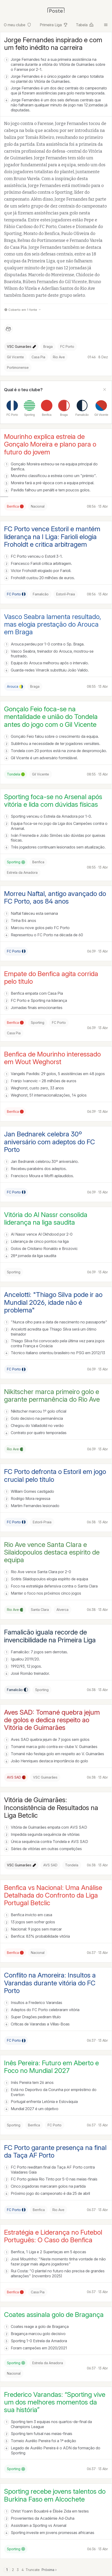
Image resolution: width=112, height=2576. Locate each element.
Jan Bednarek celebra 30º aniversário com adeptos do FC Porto (49, 1141)
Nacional (38, 506)
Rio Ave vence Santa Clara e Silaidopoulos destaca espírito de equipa (52, 1552)
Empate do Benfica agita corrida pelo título (51, 977)
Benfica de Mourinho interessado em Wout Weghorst (52, 1058)
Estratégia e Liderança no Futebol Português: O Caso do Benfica (53, 2236)
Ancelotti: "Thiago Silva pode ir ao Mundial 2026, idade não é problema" (53, 1302)
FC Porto (67, 346)
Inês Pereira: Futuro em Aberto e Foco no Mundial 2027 (51, 2067)
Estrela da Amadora (22, 872)
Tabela (85, 25)
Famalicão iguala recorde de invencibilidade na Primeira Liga (50, 1636)
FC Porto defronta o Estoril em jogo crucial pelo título (55, 1475)
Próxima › (49, 2570)
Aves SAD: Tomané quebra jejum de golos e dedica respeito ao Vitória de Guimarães (52, 1720)
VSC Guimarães (21, 346)
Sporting (16, 862)
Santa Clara (40, 1610)
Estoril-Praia (65, 594)
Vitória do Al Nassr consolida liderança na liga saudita (45, 1218)
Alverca (62, 1610)
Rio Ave (59, 357)
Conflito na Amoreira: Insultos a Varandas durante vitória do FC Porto (50, 1982)
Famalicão (41, 594)
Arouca (15, 686)
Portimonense (18, 367)
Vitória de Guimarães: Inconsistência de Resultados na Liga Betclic (51, 1807)
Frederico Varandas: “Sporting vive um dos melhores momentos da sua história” (54, 2402)
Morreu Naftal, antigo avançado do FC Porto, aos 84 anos (55, 897)
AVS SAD (16, 1777)
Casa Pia (38, 357)
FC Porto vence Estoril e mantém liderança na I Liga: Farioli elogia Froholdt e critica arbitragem (52, 536)
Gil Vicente (15, 357)
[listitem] (12, 408)
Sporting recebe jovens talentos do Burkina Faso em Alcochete (55, 2495)
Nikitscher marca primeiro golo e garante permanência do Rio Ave (52, 1395)
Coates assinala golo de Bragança (54, 2315)
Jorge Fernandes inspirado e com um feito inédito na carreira (53, 44)
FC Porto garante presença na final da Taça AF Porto (55, 2151)
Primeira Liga (54, 25)
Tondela (16, 774)
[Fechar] (104, 390)
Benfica (15, 506)
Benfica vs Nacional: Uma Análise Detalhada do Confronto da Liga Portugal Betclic (53, 1895)
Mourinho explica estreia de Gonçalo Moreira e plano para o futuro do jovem (50, 444)
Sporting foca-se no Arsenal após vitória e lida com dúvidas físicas (53, 800)
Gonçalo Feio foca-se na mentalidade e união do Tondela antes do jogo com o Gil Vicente (51, 716)
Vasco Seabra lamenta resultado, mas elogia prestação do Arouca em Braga (52, 624)
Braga (48, 346)
